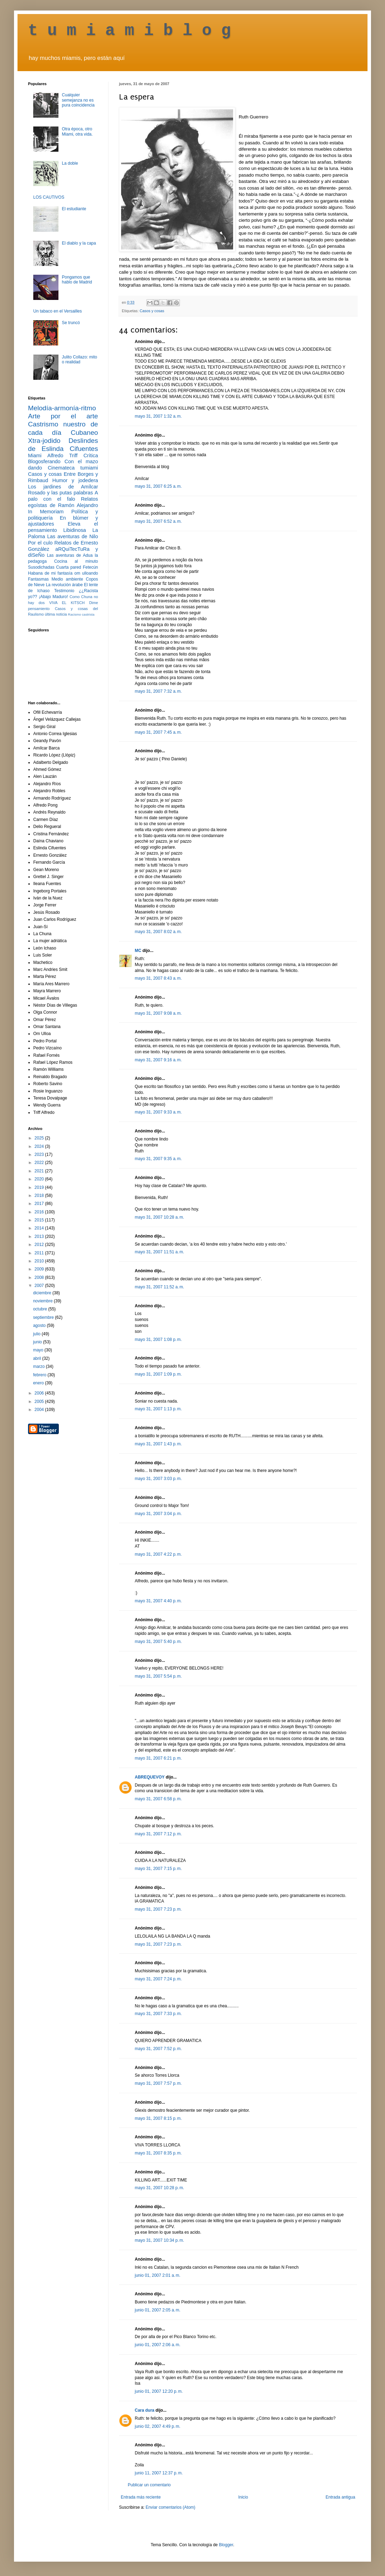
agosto (40, 1325)
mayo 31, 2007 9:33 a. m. (158, 1112)
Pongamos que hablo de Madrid (77, 280)
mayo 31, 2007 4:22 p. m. (158, 1554)
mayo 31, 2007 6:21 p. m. (158, 1758)
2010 (40, 1261)
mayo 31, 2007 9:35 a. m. (158, 1158)
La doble (70, 163)
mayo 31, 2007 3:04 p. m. (158, 1513)
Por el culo (40, 543)
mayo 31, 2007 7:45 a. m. (158, 732)
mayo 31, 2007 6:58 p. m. (158, 1798)
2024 (40, 1146)
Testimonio (64, 590)
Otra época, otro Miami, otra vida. (77, 131)
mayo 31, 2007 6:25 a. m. (158, 486)
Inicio (243, 2497)
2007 (40, 1285)
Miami (34, 455)
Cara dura (144, 2410)
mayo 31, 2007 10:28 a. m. (159, 1217)
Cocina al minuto (76, 561)
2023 (40, 1154)
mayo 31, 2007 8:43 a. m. (158, 978)
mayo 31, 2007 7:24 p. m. (158, 1978)
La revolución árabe (64, 584)
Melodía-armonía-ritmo (62, 408)
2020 (40, 1179)
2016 (40, 1212)
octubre (40, 1309)
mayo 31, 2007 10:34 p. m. (159, 2240)
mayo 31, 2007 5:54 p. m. (158, 1676)
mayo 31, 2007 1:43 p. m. (158, 1443)
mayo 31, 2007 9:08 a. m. (158, 1013)
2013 (40, 1236)
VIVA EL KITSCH (67, 603)
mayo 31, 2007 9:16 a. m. (158, 1059)
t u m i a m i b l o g (129, 31)
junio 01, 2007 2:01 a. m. (157, 2275)
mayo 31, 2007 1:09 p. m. (158, 1374)
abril (37, 1358)
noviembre (43, 1301)
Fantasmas (38, 579)
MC (138, 950)
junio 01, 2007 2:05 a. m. (157, 2310)
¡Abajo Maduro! (53, 596)
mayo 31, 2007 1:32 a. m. (158, 416)
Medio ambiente (67, 579)
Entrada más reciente (141, 2497)
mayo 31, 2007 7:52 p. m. (158, 2048)
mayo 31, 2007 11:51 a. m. (159, 1251)
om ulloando (86, 573)
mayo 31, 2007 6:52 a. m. (158, 521)
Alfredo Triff (62, 455)
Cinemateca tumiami (73, 468)
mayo (38, 1350)
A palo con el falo (63, 496)
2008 (40, 1277)
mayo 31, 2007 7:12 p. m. (158, 1833)
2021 (40, 1171)
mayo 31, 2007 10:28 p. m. (159, 2187)
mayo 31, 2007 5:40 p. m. (158, 1641)
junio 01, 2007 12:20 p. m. (159, 2391)
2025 (40, 1138)
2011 (40, 1253)
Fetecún (90, 567)
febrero (40, 1374)
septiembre (44, 1317)
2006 (40, 1393)
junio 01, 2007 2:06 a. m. (157, 2344)
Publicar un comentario (149, 2484)
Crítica (90, 455)
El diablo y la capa (79, 243)
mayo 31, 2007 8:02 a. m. (158, 931)
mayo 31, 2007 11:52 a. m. (159, 1286)
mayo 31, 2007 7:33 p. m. (158, 2013)
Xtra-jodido (44, 440)
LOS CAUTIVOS (48, 197)
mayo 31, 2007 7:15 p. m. (158, 1868)
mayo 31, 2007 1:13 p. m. (158, 1408)
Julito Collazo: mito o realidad (79, 359)
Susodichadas (41, 567)
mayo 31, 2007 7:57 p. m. (158, 2083)
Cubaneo (84, 432)
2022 (40, 1162)
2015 (40, 1220)
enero (39, 1383)
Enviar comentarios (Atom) (170, 2507)
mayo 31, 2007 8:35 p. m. (158, 2153)
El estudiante (74, 208)
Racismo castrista (81, 614)
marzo (39, 1366)
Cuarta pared (68, 567)
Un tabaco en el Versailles (57, 311)
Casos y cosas (152, 311)
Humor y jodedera (75, 480)
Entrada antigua (340, 2497)
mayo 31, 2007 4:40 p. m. (158, 1600)
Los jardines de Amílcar (63, 486)
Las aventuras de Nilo (72, 536)
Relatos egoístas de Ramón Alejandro (63, 502)
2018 (40, 1195)
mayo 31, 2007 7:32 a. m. (158, 691)
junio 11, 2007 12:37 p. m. (159, 2473)
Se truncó (71, 322)
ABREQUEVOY (149, 1777)
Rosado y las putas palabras (60, 492)
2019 (40, 1187)
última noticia (56, 614)
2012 (40, 1244)
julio (37, 1333)
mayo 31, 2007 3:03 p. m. (158, 1478)
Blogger (226, 2544)
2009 (40, 1269)
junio (38, 1342)
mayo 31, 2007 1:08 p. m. (158, 1339)
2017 (40, 1203)
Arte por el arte (63, 416)
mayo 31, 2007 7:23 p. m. (158, 1909)
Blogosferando (44, 461)
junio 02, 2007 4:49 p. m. (157, 2426)
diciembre (42, 1292)
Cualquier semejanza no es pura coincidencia (78, 100)
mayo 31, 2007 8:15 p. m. (158, 2118)
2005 (40, 1401)
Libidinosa (74, 530)
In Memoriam (46, 511)
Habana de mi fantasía (50, 573)
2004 (40, 1409)
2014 (40, 1228)
